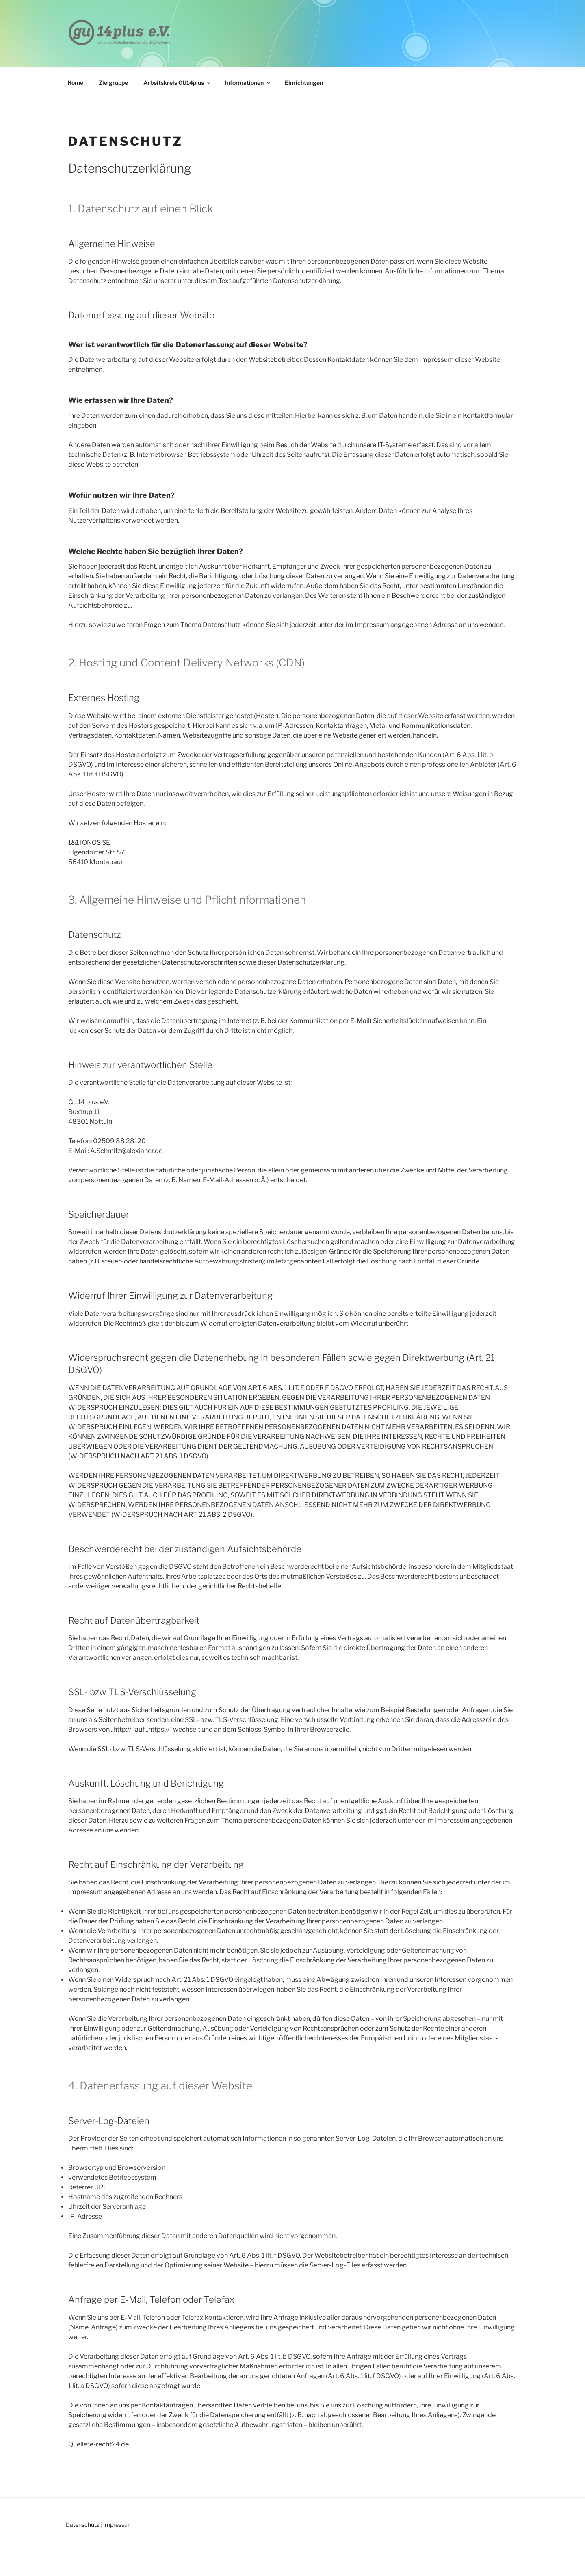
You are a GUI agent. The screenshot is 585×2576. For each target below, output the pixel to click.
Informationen (248, 82)
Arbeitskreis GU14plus (177, 82)
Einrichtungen (304, 82)
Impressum (118, 2524)
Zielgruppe (113, 82)
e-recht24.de (109, 2444)
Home (75, 82)
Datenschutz (82, 2524)
